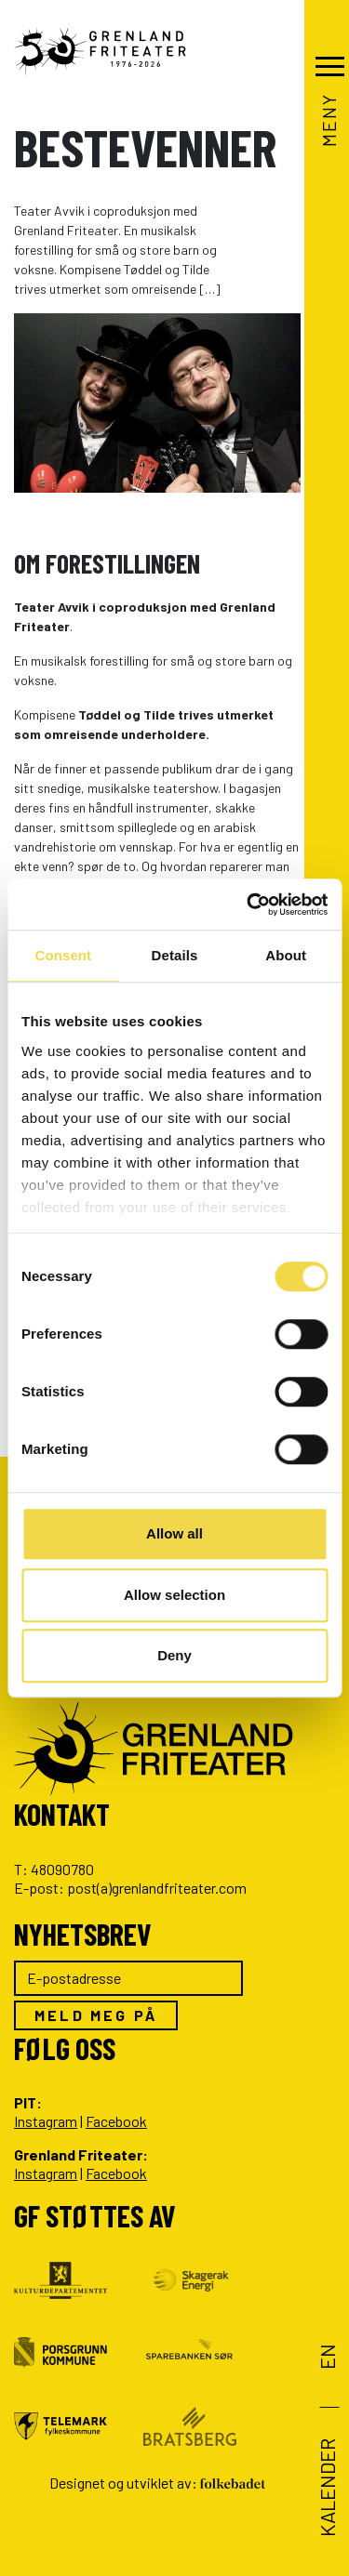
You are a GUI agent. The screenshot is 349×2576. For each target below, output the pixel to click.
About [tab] (285, 955)
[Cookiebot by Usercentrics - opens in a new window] (248, 904)
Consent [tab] (62, 955)
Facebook (116, 2121)
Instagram (45, 2121)
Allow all (174, 1533)
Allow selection (174, 1595)
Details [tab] (175, 955)
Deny (174, 1655)
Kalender (327, 2487)
